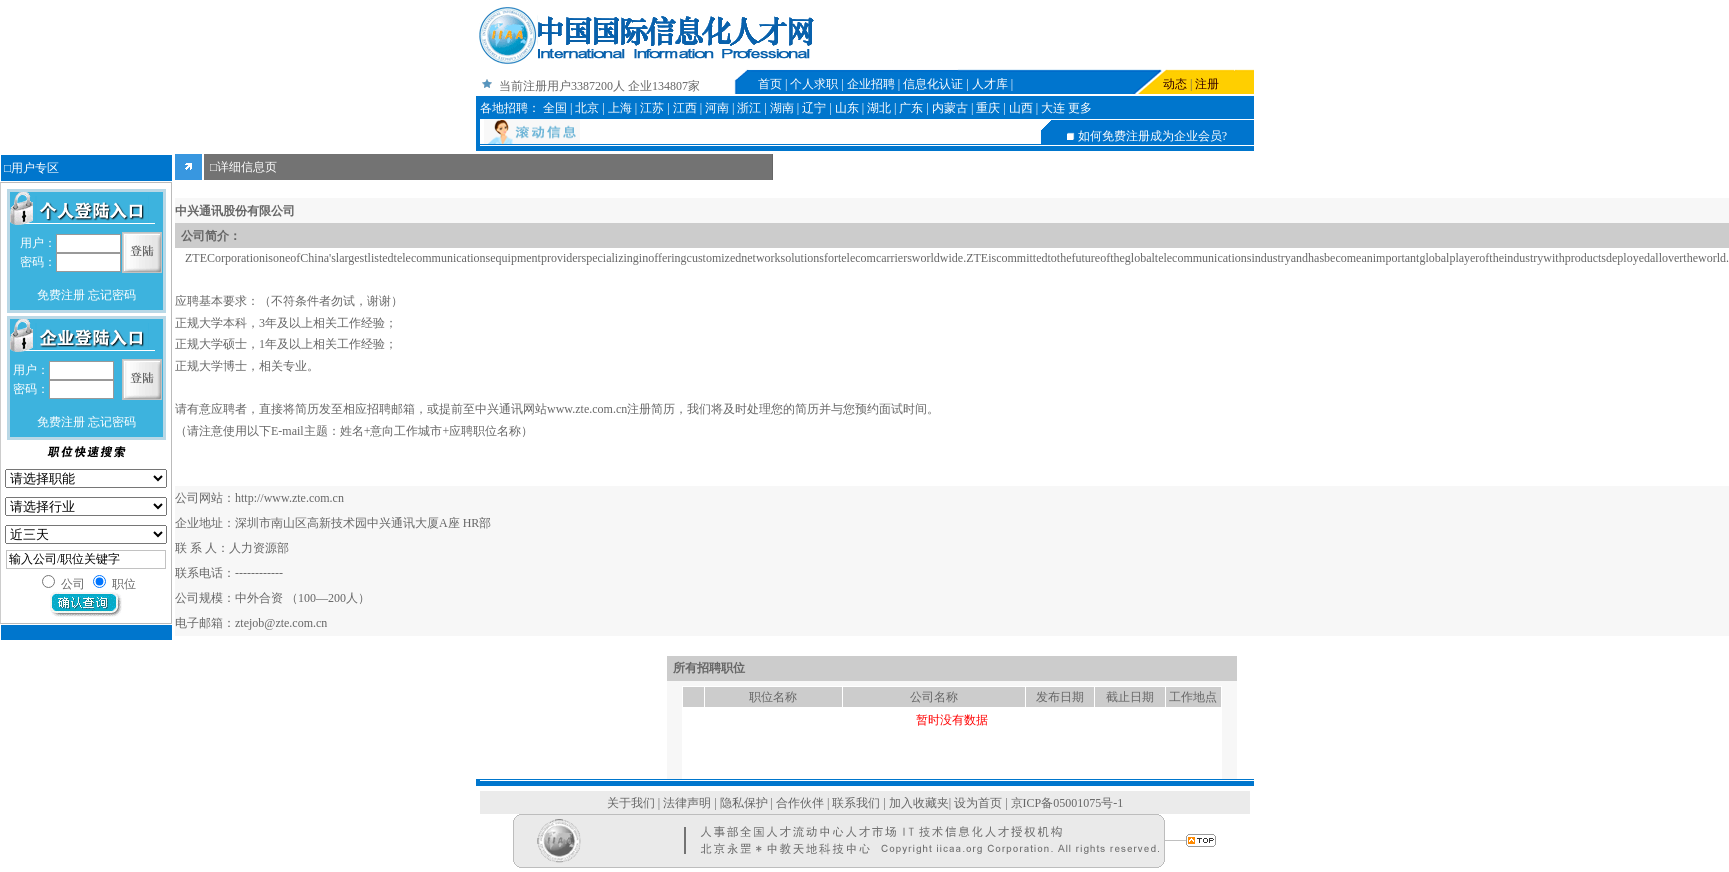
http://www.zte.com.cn (289, 498)
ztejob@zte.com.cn (281, 623)
